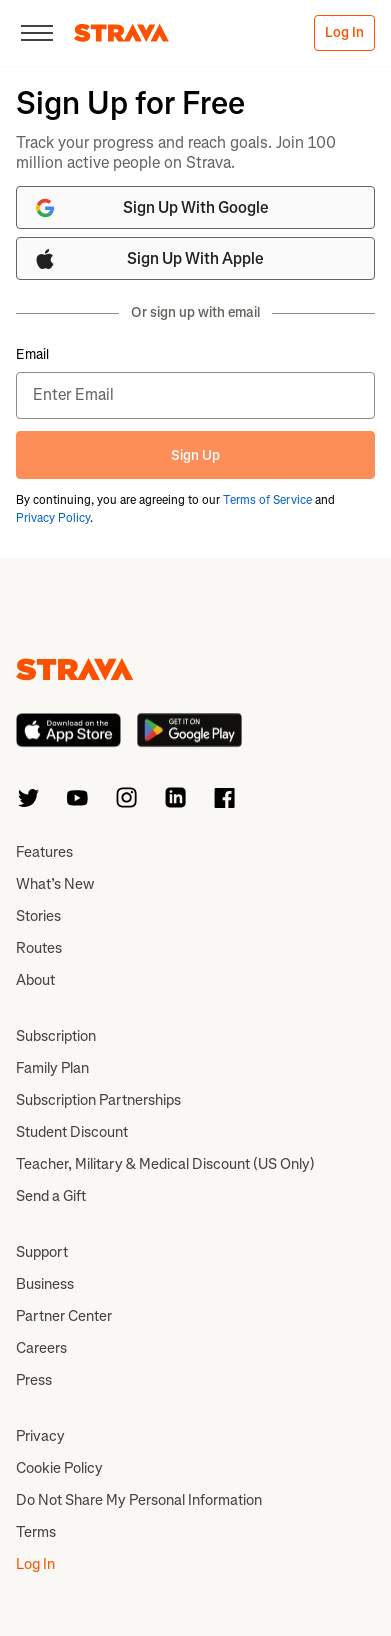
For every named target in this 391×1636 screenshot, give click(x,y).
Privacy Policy (53, 518)
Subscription (56, 1036)
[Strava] (121, 33)
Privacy (40, 1436)
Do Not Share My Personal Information (139, 1500)
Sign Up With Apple (148, 259)
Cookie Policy (59, 1468)
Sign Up (195, 455)
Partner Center (64, 1316)
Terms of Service (267, 500)
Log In (344, 32)
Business (45, 1284)
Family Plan (52, 1068)
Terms (36, 1532)
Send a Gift (51, 1196)
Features (44, 852)
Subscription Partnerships (98, 1100)
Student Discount (72, 1132)
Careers (41, 1348)
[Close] (37, 33)
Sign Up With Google (151, 208)
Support (42, 1252)
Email (32, 355)
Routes (39, 948)
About (35, 980)
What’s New (55, 884)
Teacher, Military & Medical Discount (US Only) (165, 1164)
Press (34, 1380)
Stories (38, 916)
